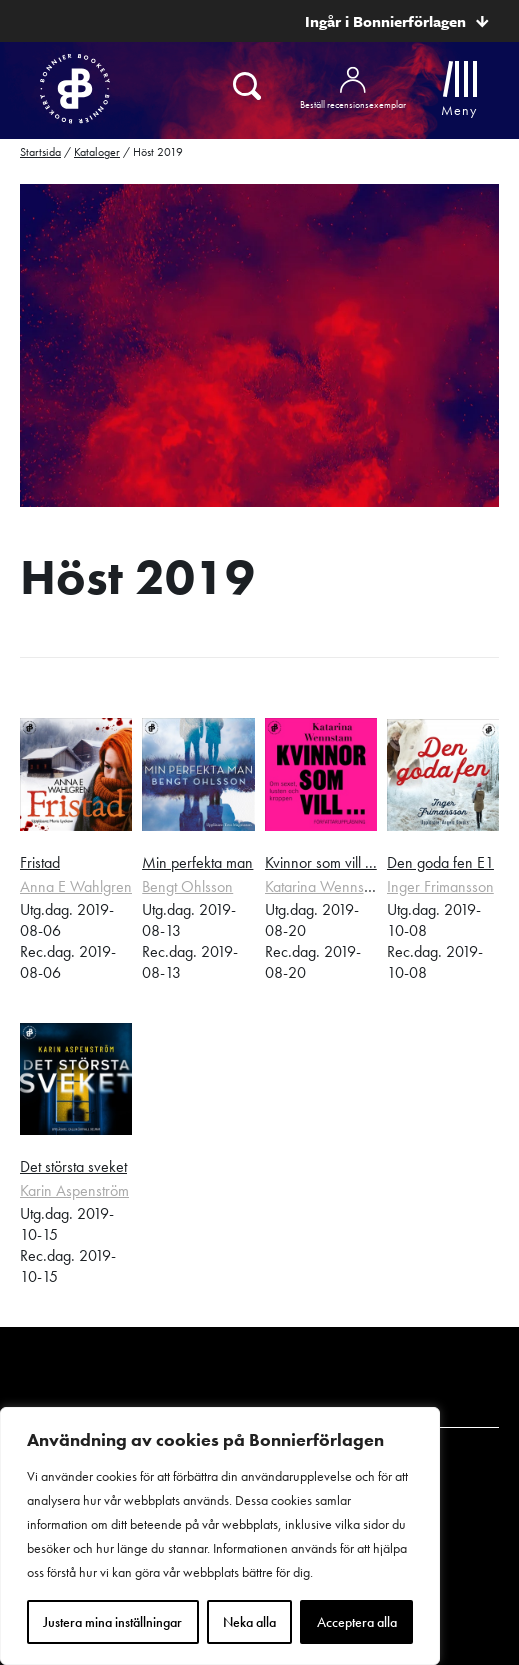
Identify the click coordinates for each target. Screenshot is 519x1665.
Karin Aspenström (74, 1190)
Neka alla (249, 1622)
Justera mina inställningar (112, 1622)
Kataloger (97, 152)
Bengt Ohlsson (187, 886)
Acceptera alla (357, 1622)
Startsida (40, 152)
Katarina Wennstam (325, 886)
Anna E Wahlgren (76, 886)
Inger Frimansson (440, 886)
